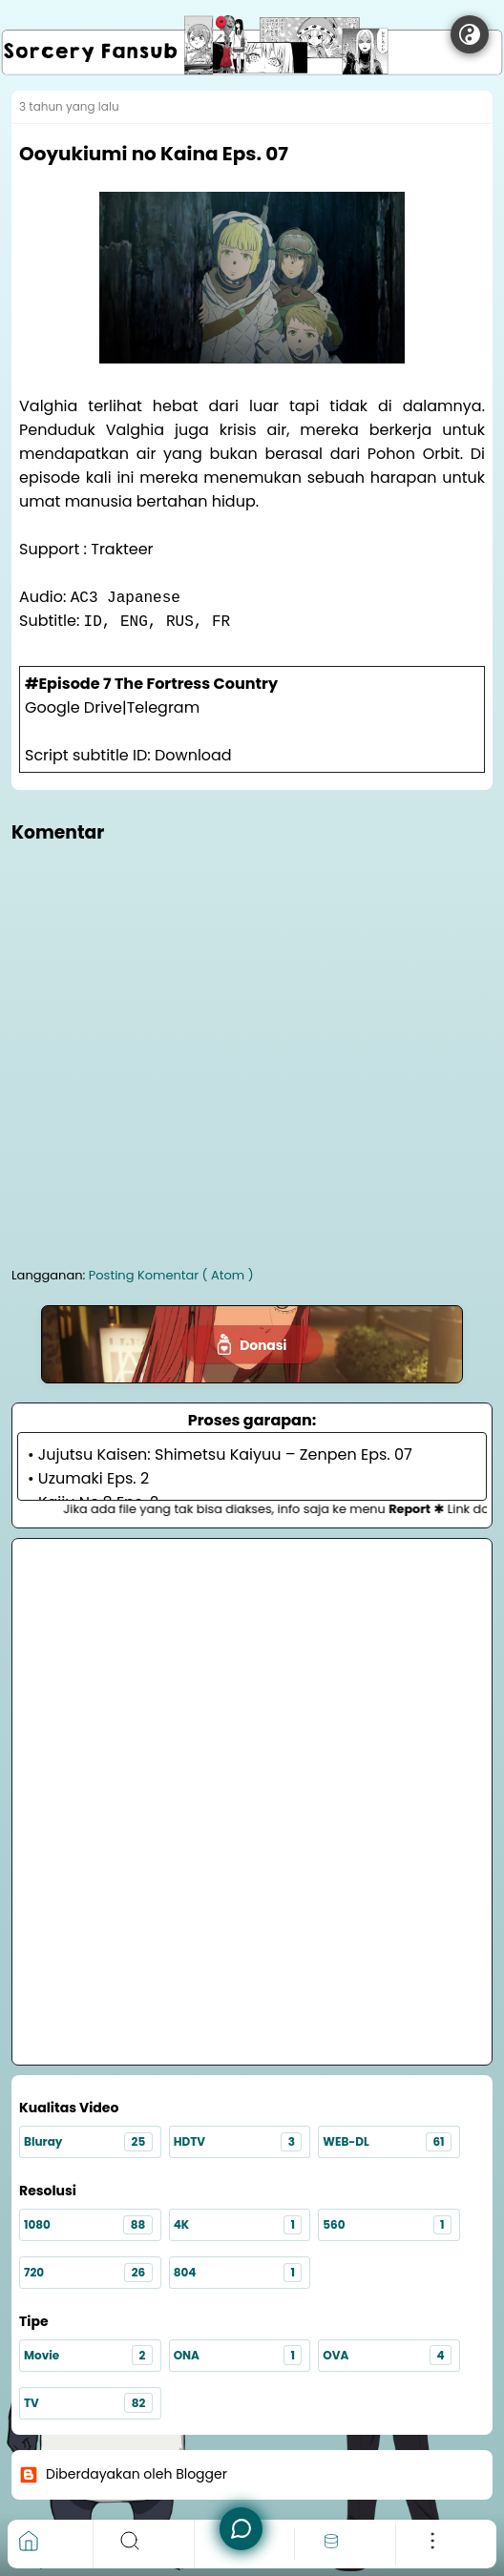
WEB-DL (387, 2142)
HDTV (238, 2142)
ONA (238, 2355)
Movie (88, 2355)
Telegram (163, 707)
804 (238, 2273)
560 (387, 2225)
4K (238, 2225)
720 (88, 2273)
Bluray (88, 2142)
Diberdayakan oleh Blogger (123, 2474)
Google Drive (73, 707)
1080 (88, 2225)
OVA (387, 2355)
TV (88, 2403)
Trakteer (122, 549)
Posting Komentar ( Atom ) (171, 1275)
